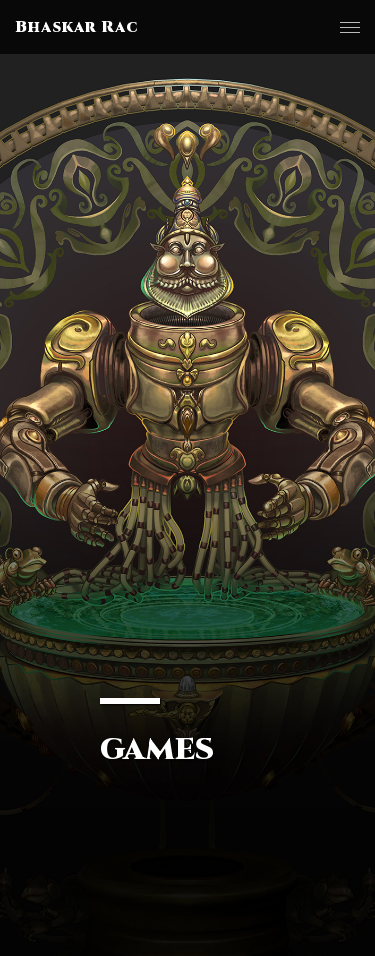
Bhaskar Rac (76, 27)
